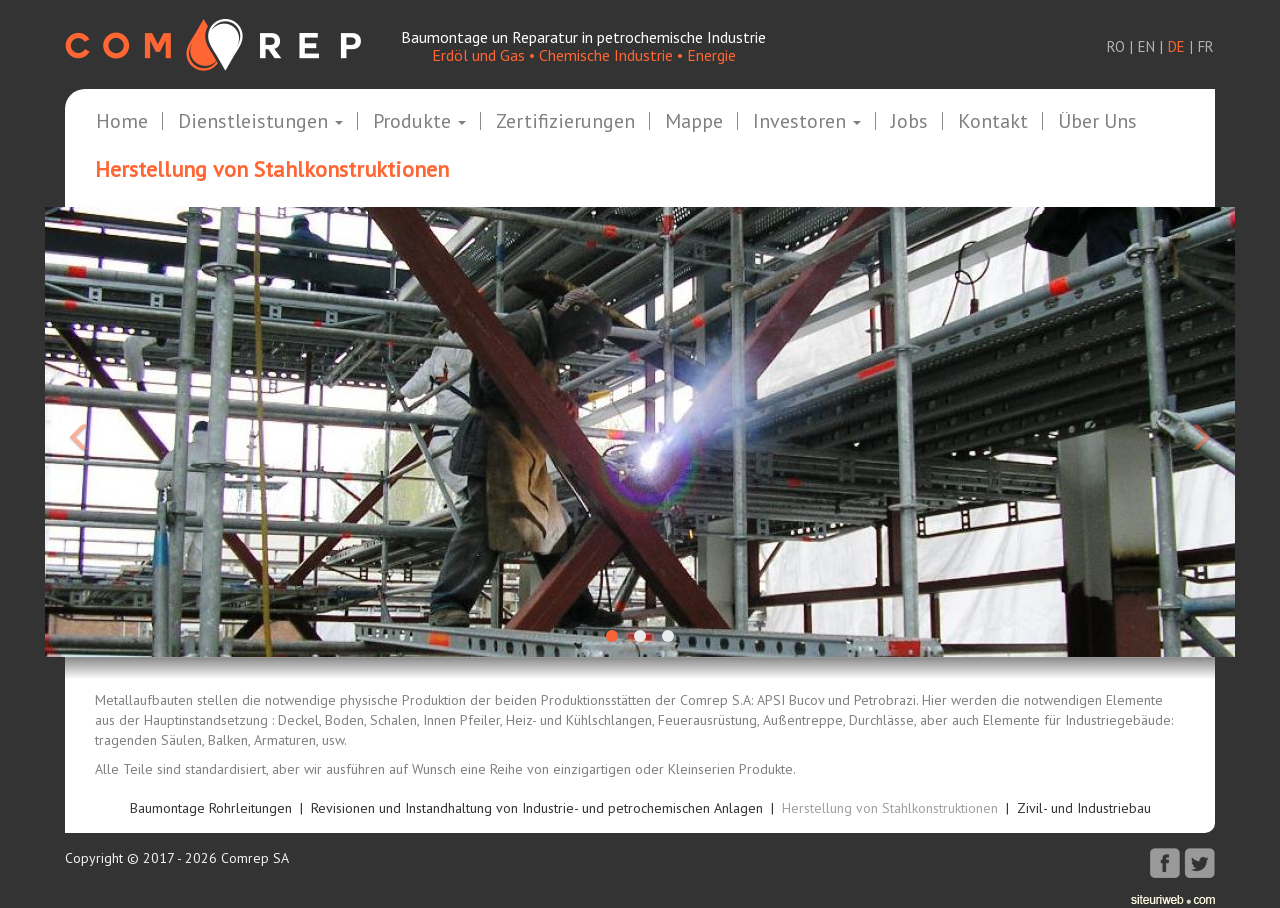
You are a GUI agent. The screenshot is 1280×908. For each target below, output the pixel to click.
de (1176, 46)
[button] (134, 432)
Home (122, 122)
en (1146, 46)
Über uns (1097, 122)
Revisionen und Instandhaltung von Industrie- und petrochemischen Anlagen (537, 808)
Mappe (694, 122)
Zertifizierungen (565, 122)
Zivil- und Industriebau (1084, 808)
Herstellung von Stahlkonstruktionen (890, 808)
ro (1116, 46)
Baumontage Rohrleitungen (211, 808)
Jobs (909, 122)
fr (1206, 46)
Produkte (419, 122)
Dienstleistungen (260, 122)
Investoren (807, 122)
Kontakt (993, 122)
